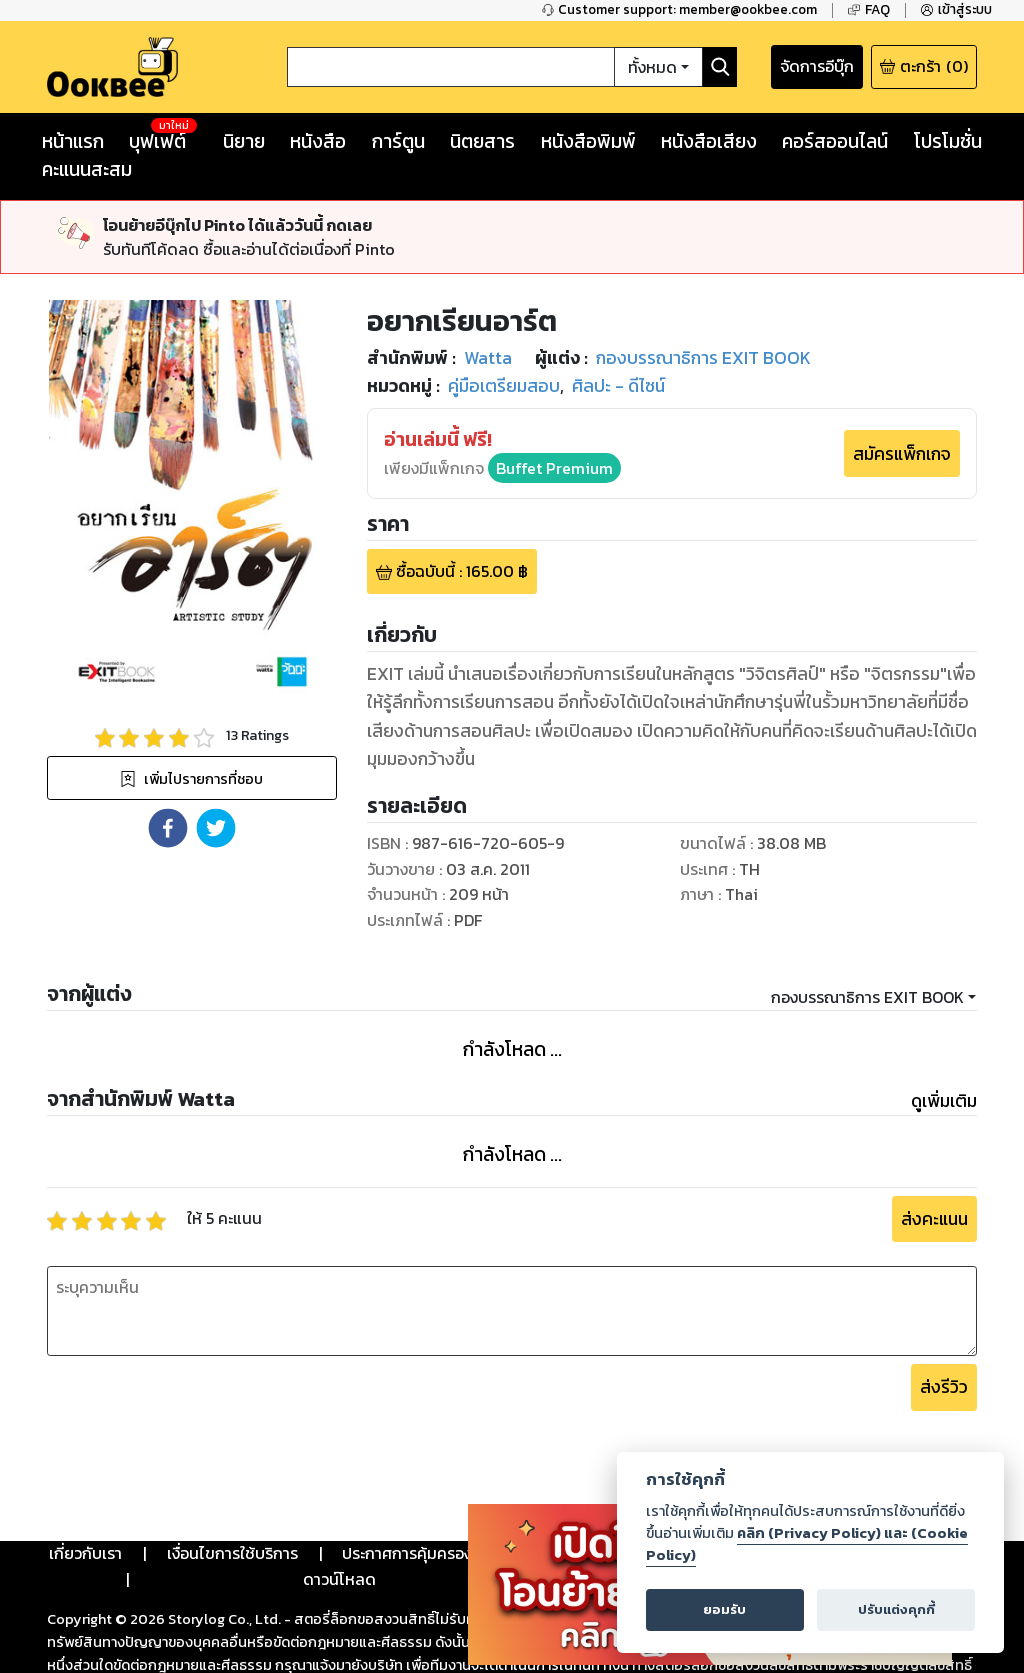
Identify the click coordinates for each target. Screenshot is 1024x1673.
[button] (168, 828)
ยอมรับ (724, 1609)
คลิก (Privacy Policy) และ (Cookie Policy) (807, 1544)
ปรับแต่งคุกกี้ (896, 1609)
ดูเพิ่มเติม (944, 1101)
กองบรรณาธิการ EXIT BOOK (867, 997)
